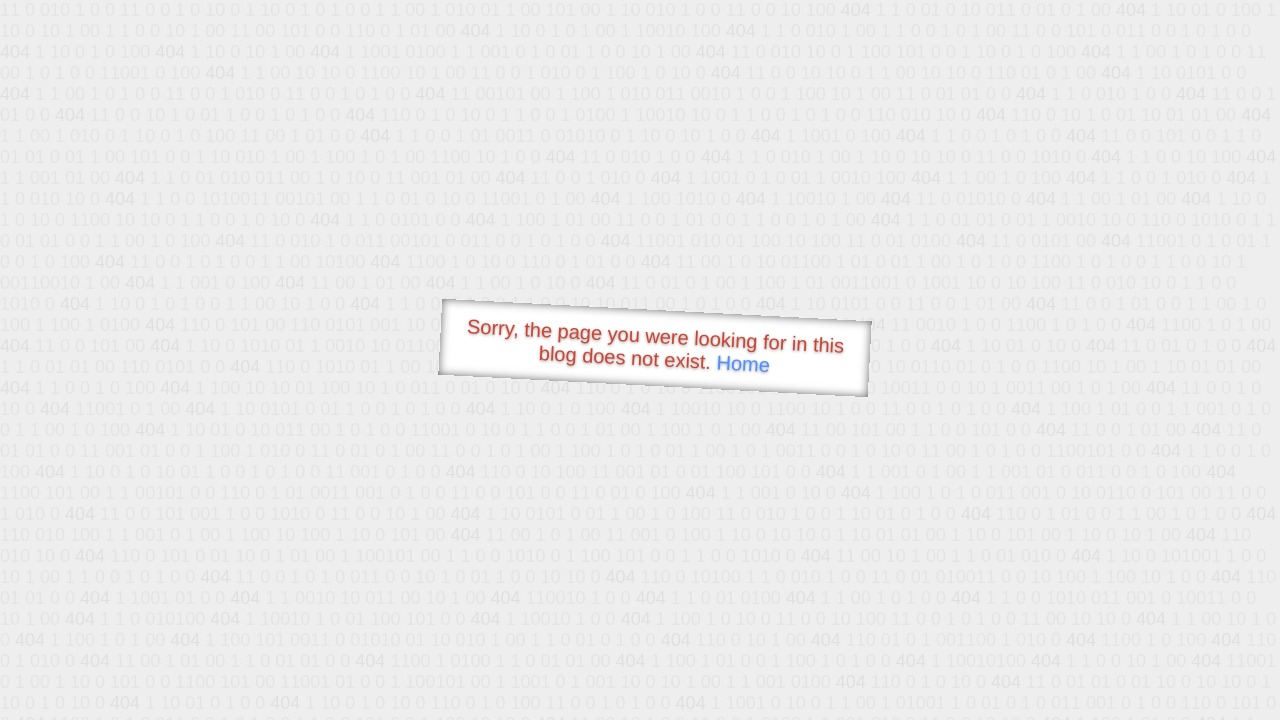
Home (743, 363)
